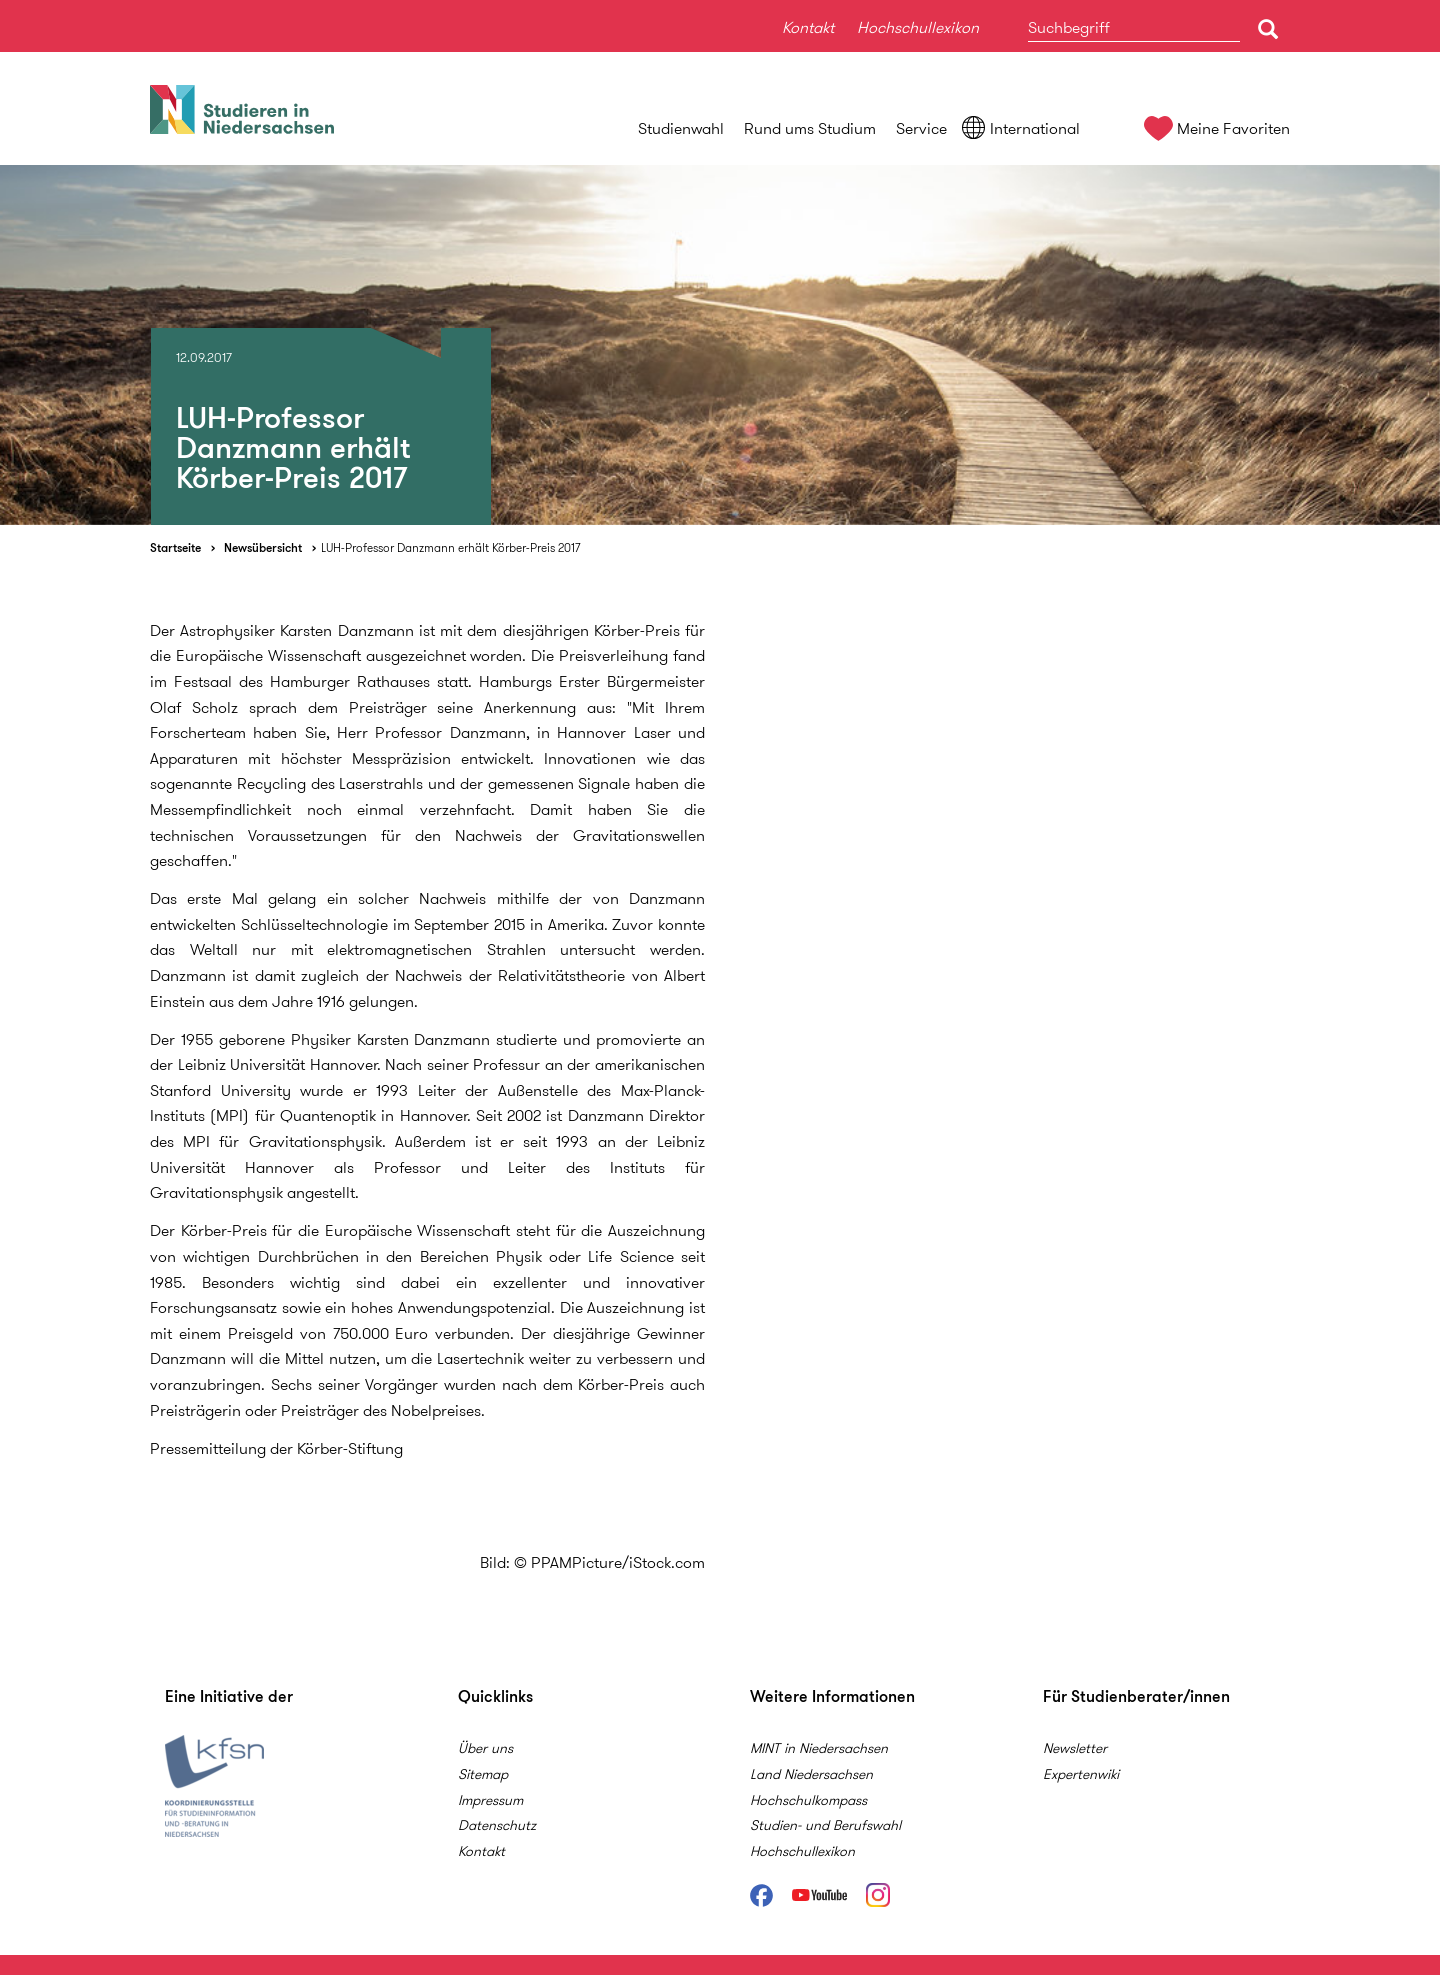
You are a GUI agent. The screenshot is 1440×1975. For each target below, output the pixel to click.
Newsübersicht (263, 547)
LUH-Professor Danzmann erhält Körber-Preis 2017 (450, 547)
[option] (720, 345)
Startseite (175, 547)
